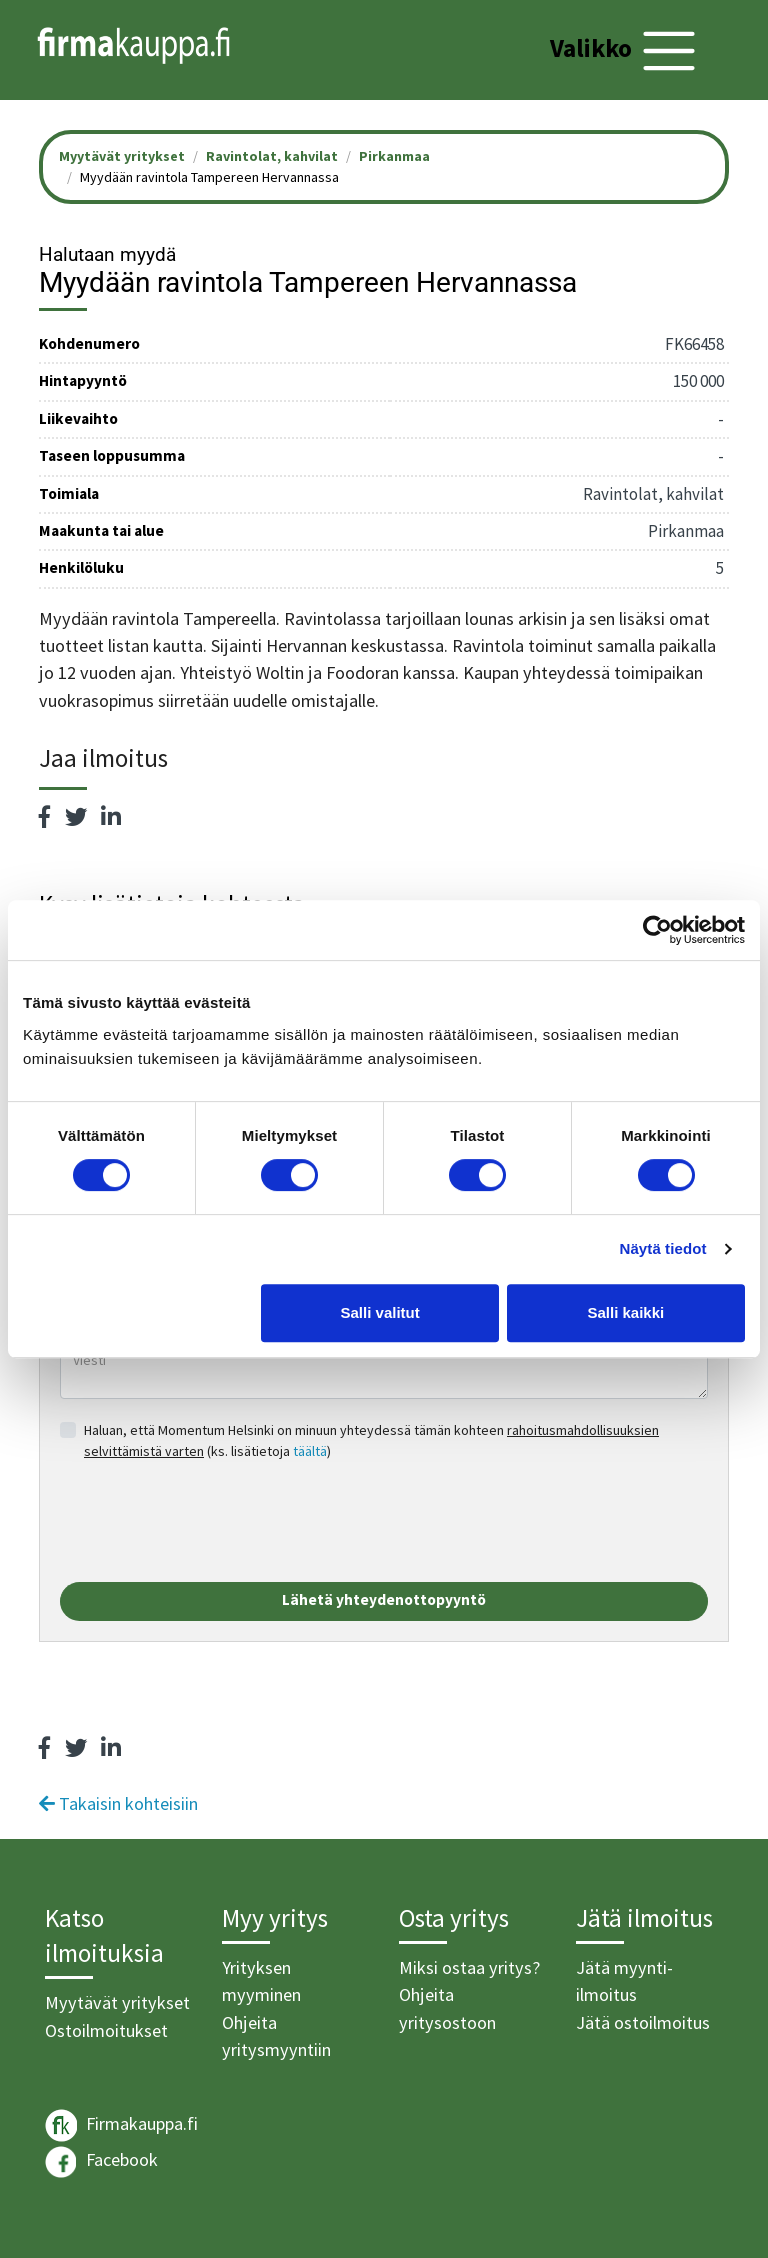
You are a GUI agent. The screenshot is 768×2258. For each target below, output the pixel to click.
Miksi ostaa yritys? (469, 1967)
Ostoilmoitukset (106, 2030)
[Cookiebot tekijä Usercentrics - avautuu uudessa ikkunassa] (657, 930)
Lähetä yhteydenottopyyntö (384, 1599)
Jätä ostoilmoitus (643, 2022)
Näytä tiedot (663, 1248)
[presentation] (212, 1522)
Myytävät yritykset (117, 2002)
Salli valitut (380, 1312)
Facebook (101, 2162)
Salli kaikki (626, 1312)
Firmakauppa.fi (121, 2125)
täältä (310, 1451)
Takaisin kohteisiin (118, 1803)
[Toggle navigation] (625, 51)
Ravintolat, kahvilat (272, 156)
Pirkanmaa (394, 156)
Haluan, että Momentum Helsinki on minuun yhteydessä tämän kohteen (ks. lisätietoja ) (371, 1440)
